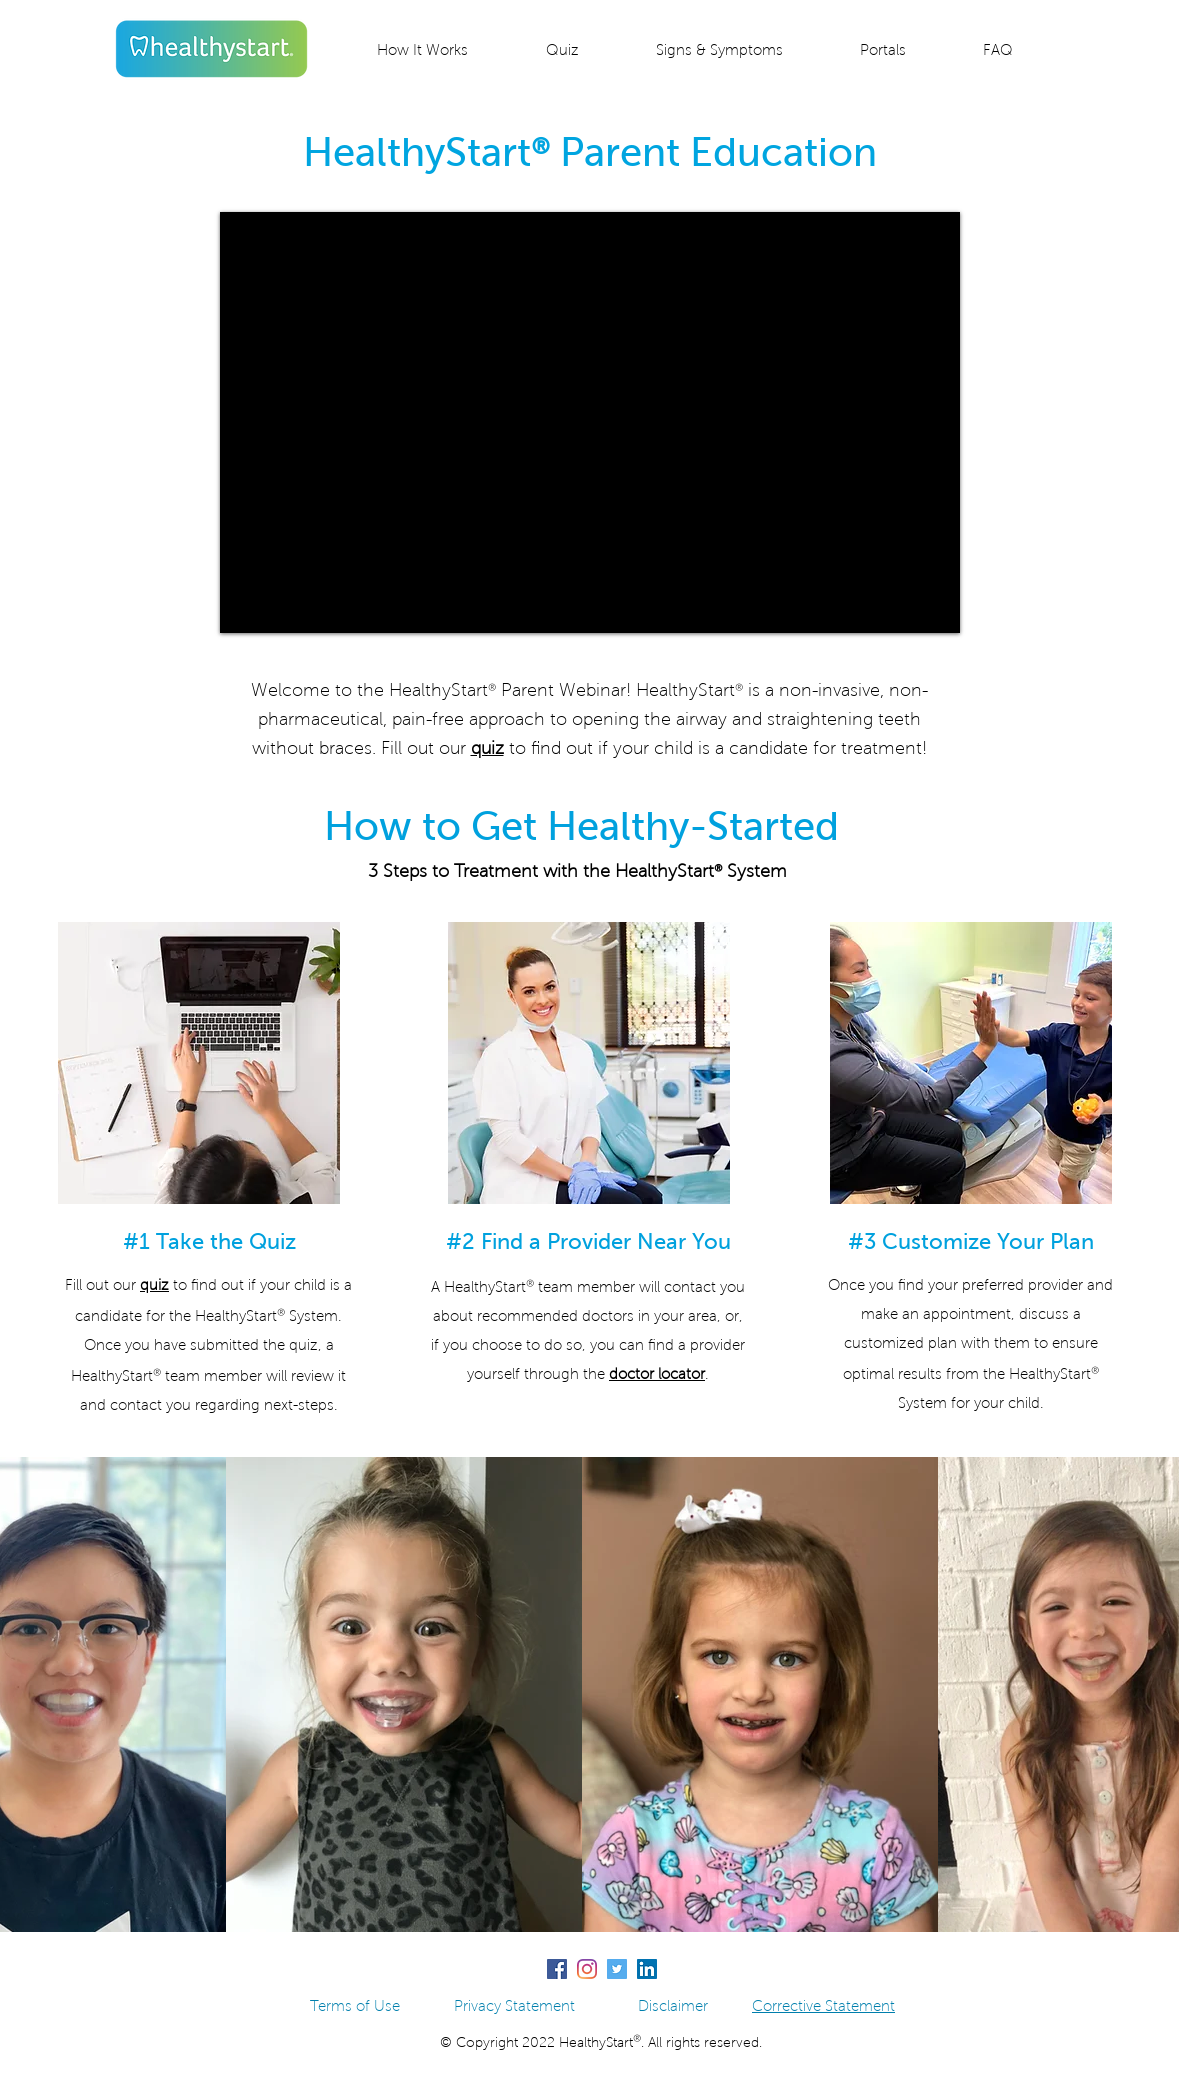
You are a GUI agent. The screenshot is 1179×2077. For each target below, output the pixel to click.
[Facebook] (557, 1969)
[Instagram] (587, 1969)
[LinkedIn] (647, 1969)
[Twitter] (617, 1969)
